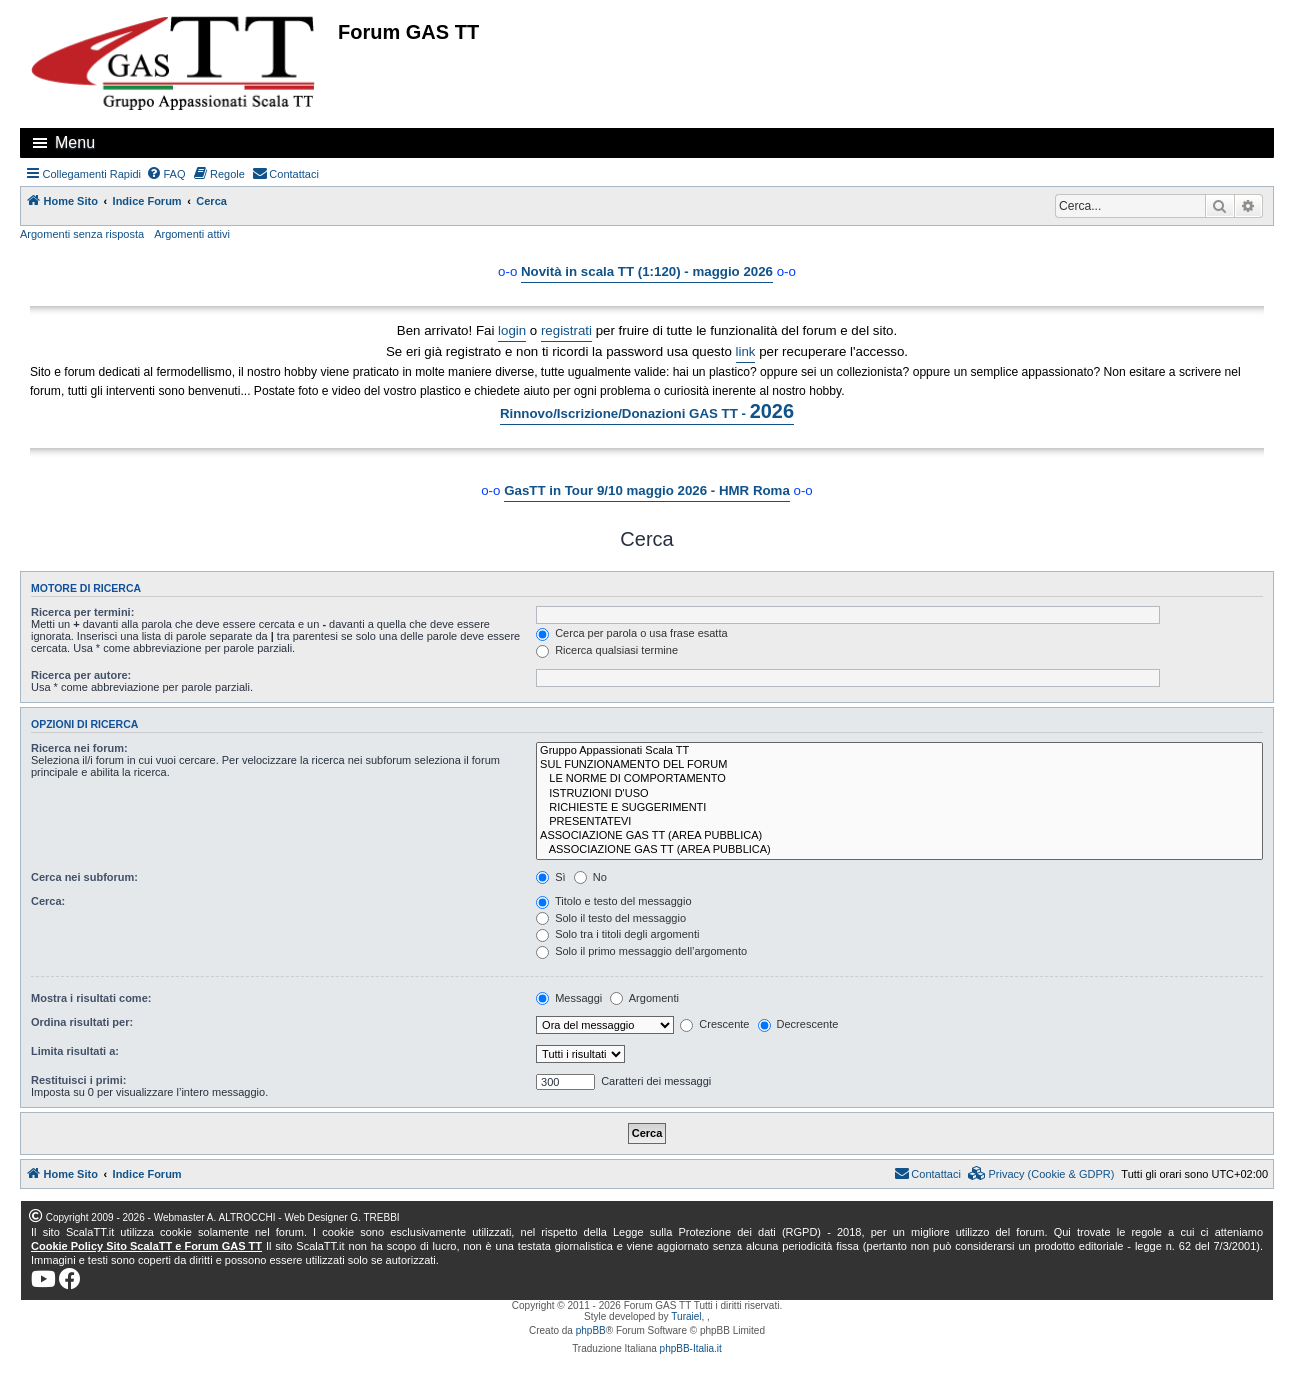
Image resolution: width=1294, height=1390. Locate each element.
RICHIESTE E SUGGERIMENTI (899, 808)
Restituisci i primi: (78, 1080)
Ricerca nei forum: (79, 748)
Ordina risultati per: (82, 1022)
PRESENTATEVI (899, 822)
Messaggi (569, 998)
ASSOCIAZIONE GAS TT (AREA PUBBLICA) (899, 836)
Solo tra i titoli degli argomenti (617, 934)
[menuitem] (166, 174)
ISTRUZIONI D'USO (899, 794)
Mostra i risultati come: (91, 998)
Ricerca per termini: (82, 612)
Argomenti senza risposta (82, 234)
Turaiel (686, 1316)
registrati (566, 330)
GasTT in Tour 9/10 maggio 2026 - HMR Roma (647, 490)
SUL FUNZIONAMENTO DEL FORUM (899, 765)
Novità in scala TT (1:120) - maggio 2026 (647, 271)
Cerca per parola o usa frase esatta (631, 633)
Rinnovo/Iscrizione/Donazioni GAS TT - (647, 411)
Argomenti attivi (192, 234)
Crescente (714, 1024)
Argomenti (644, 998)
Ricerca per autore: (81, 675)
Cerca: (48, 901)
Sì (550, 877)
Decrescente (798, 1024)
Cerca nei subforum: (84, 877)
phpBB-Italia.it (691, 1348)
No (590, 877)
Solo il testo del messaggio (611, 918)
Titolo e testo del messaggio (613, 901)
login (512, 330)
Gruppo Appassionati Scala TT (899, 751)
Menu (75, 142)
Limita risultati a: (75, 1051)
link (746, 351)
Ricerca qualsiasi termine (607, 650)
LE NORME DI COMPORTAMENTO (899, 779)
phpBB (591, 1330)
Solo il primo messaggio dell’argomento (641, 951)
